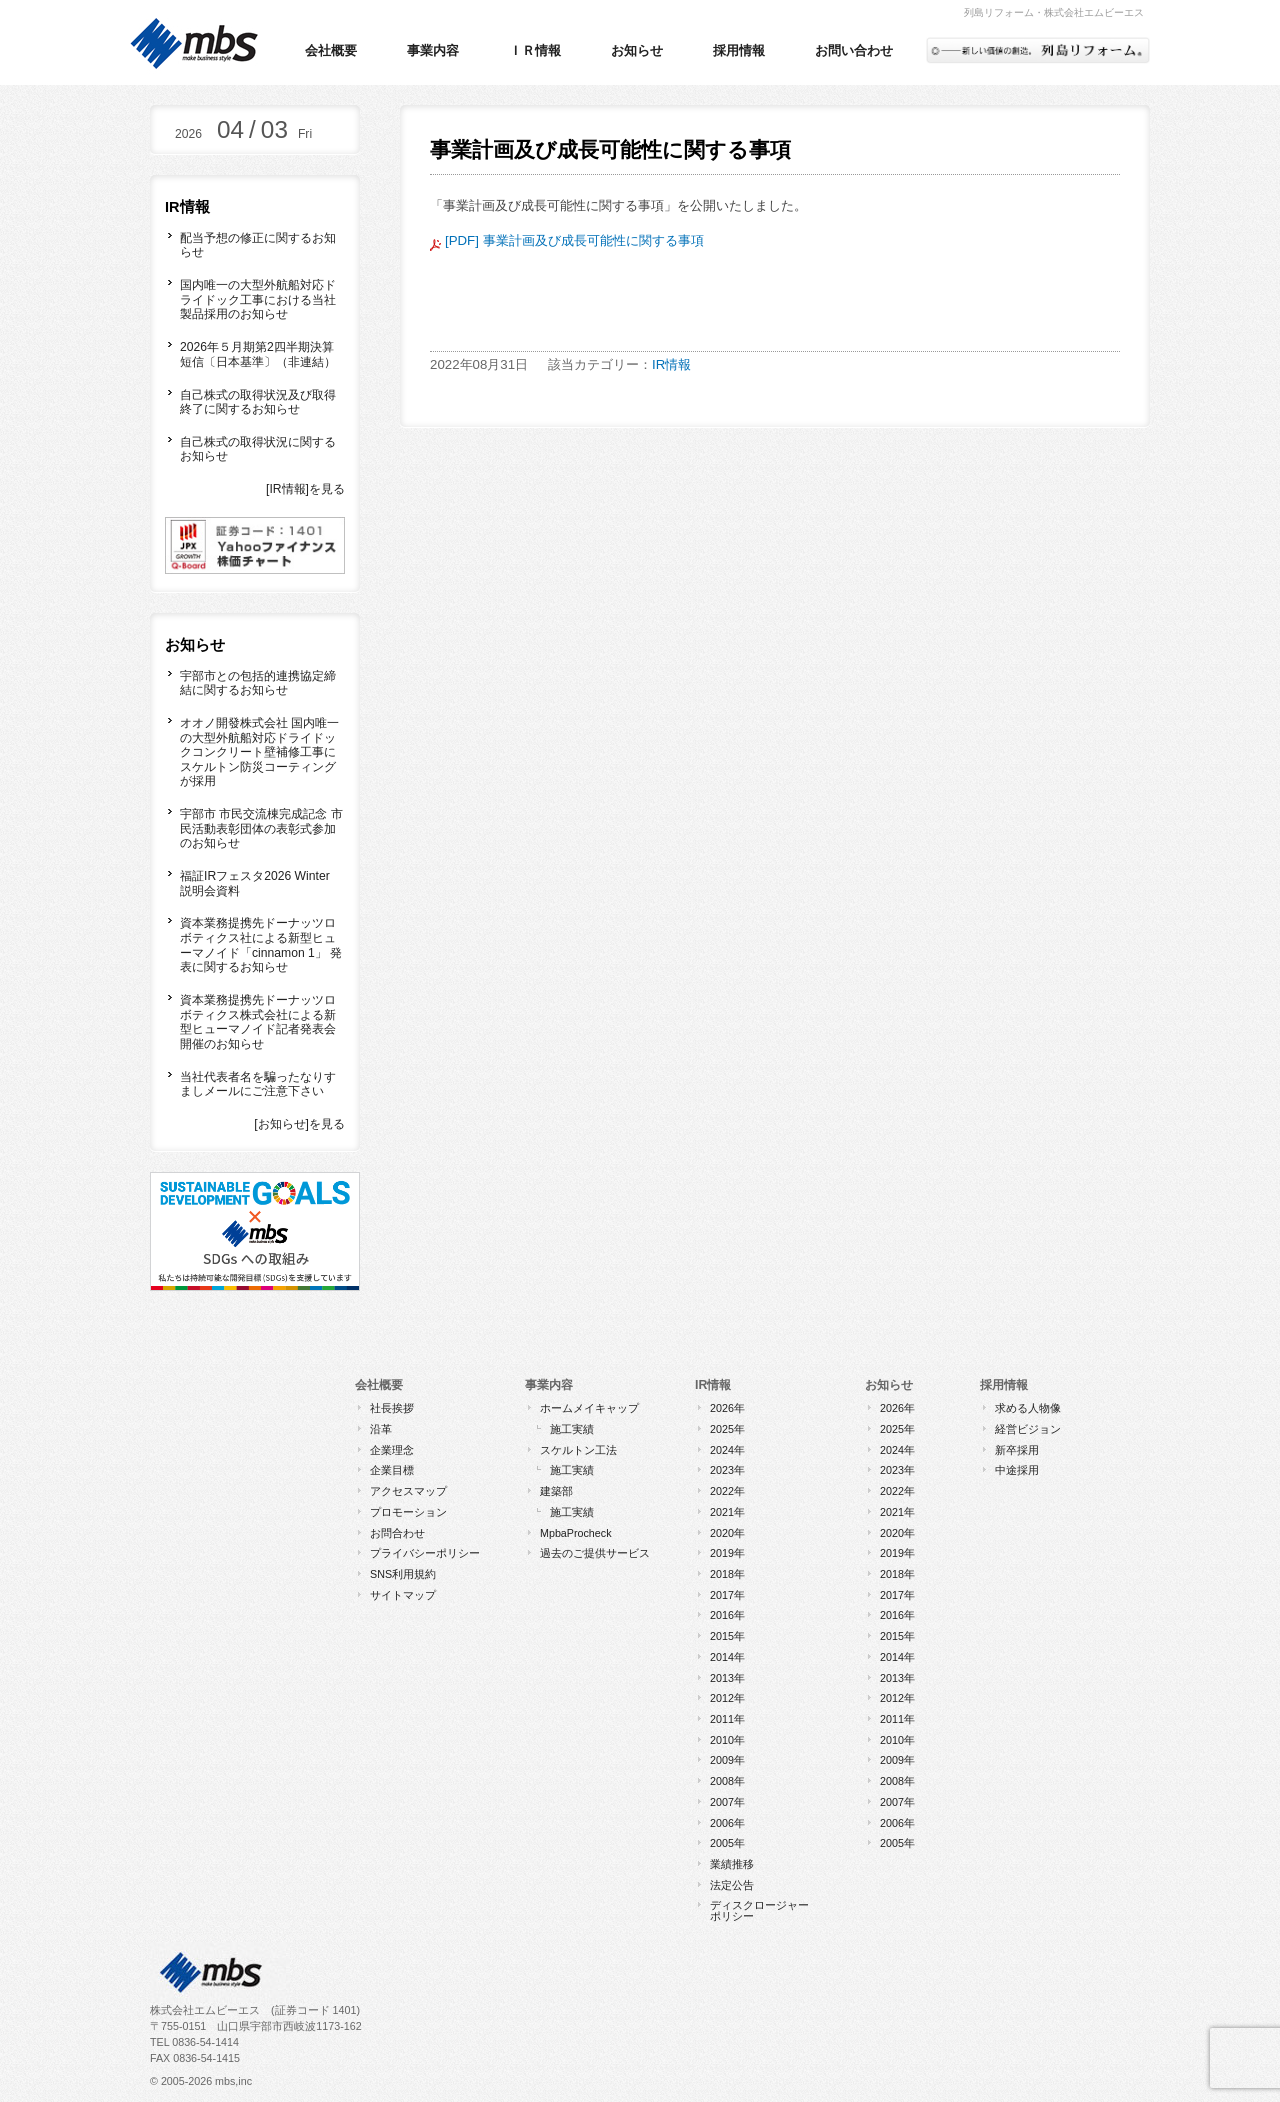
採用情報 (739, 50)
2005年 (727, 1843)
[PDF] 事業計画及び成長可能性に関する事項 (567, 240)
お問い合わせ (854, 50)
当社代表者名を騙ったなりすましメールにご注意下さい (258, 1084)
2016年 (727, 1615)
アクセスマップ (408, 1491)
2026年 (727, 1408)
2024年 (727, 1450)
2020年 (727, 1533)
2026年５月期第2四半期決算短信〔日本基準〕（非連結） (258, 354)
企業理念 (392, 1450)
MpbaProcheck (576, 1533)
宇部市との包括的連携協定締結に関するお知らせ (258, 683)
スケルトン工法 (578, 1450)
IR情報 (671, 364)
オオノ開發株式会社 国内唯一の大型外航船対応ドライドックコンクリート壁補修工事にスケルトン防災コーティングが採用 (259, 752)
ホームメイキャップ (589, 1408)
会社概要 (331, 50)
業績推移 (732, 1864)
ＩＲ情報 (535, 50)
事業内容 (433, 50)
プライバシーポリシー (425, 1553)
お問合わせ (397, 1533)
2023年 (727, 1470)
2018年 (727, 1574)
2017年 (727, 1595)
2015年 (727, 1636)
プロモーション (408, 1512)
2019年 (727, 1553)
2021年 (727, 1512)
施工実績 (572, 1429)
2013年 (727, 1678)
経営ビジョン (1028, 1429)
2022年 (727, 1491)
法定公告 (732, 1885)
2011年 (727, 1719)
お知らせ (637, 50)
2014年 (727, 1657)
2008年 (727, 1781)
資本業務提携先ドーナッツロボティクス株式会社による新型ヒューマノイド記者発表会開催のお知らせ (258, 1022)
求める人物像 (1028, 1408)
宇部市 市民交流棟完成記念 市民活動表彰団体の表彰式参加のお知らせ (261, 828)
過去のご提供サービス (595, 1553)
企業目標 (392, 1470)
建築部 (556, 1491)
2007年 (727, 1802)
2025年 (727, 1429)
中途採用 (1017, 1470)
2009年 (727, 1760)
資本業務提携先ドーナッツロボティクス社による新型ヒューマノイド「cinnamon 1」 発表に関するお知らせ (261, 945)
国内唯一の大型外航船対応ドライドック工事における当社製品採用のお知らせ (258, 299)
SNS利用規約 (403, 1574)
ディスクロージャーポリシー (759, 1910)
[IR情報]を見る (305, 489)
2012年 (727, 1698)
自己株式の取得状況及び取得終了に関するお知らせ (258, 402)
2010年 (727, 1740)
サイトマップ (403, 1595)
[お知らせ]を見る (299, 1124)
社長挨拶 (392, 1408)
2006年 (727, 1823)
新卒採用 (1017, 1450)
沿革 (381, 1429)
